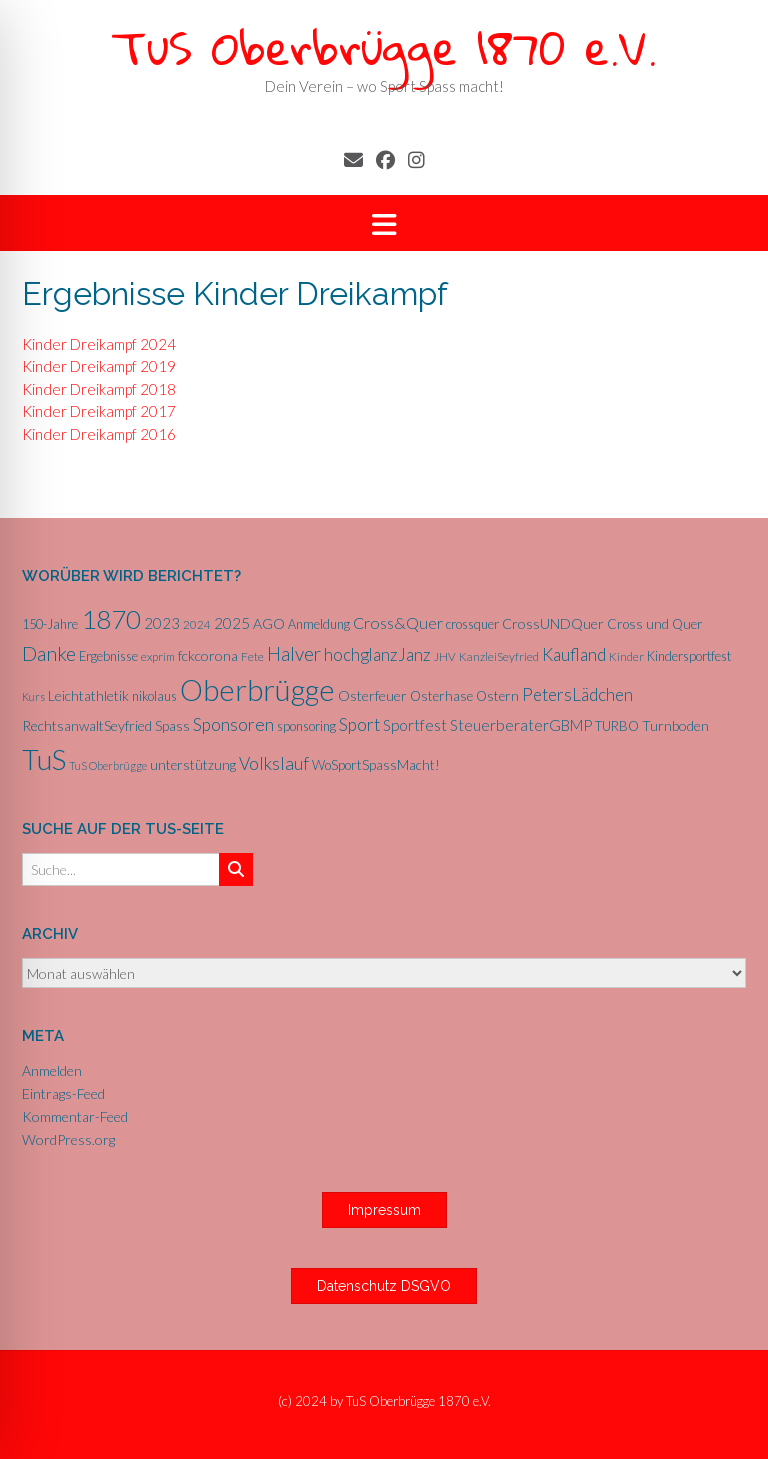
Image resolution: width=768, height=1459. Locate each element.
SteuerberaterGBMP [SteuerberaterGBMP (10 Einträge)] (521, 725)
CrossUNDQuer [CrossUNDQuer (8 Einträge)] (553, 623)
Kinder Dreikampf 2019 (99, 366)
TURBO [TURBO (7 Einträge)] (617, 726)
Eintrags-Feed (63, 1093)
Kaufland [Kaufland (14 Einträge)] (574, 654)
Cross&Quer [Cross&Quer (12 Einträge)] (398, 622)
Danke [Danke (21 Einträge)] (49, 653)
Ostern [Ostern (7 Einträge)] (497, 696)
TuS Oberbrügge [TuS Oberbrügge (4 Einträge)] (108, 765)
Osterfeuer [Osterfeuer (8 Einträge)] (372, 695)
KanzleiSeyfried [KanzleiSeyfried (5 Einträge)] (499, 656)
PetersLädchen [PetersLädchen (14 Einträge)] (577, 694)
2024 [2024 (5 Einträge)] (197, 624)
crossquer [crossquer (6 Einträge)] (472, 624)
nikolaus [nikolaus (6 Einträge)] (154, 696)
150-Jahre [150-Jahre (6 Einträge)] (50, 624)
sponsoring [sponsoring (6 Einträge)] (306, 726)
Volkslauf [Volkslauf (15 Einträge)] (274, 763)
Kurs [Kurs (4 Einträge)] (33, 696)
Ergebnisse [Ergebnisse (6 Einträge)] (108, 656)
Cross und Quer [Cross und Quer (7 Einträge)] (655, 624)
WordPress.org (68, 1139)
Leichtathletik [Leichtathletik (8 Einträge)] (88, 695)
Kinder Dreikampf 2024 (99, 344)
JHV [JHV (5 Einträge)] (445, 656)
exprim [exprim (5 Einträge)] (158, 656)
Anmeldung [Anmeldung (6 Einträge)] (319, 624)
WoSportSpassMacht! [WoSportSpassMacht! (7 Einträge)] (376, 765)
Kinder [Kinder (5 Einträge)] (626, 656)
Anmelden (52, 1070)
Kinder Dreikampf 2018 (99, 389)
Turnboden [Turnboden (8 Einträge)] (675, 725)
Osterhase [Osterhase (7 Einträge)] (441, 696)
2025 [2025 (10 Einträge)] (232, 623)
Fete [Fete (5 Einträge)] (252, 656)
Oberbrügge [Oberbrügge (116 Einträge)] (257, 689)
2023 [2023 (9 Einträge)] (162, 623)
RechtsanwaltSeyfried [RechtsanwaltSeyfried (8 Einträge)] (87, 725)
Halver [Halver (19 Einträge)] (294, 653)
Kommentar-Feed (75, 1116)
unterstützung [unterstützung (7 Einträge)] (193, 765)
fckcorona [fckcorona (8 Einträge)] (208, 655)
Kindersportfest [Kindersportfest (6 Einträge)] (689, 656)
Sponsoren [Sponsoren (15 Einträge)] (233, 724)
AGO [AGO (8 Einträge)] (269, 623)
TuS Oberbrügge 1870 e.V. (384, 46)
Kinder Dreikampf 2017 (99, 411)
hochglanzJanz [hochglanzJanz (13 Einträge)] (377, 654)
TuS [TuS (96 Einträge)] (44, 759)
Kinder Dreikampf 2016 (99, 434)
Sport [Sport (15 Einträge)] (359, 724)
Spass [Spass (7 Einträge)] (172, 726)
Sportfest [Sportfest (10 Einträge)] (415, 725)
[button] (384, 223)
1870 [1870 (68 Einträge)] (111, 619)
